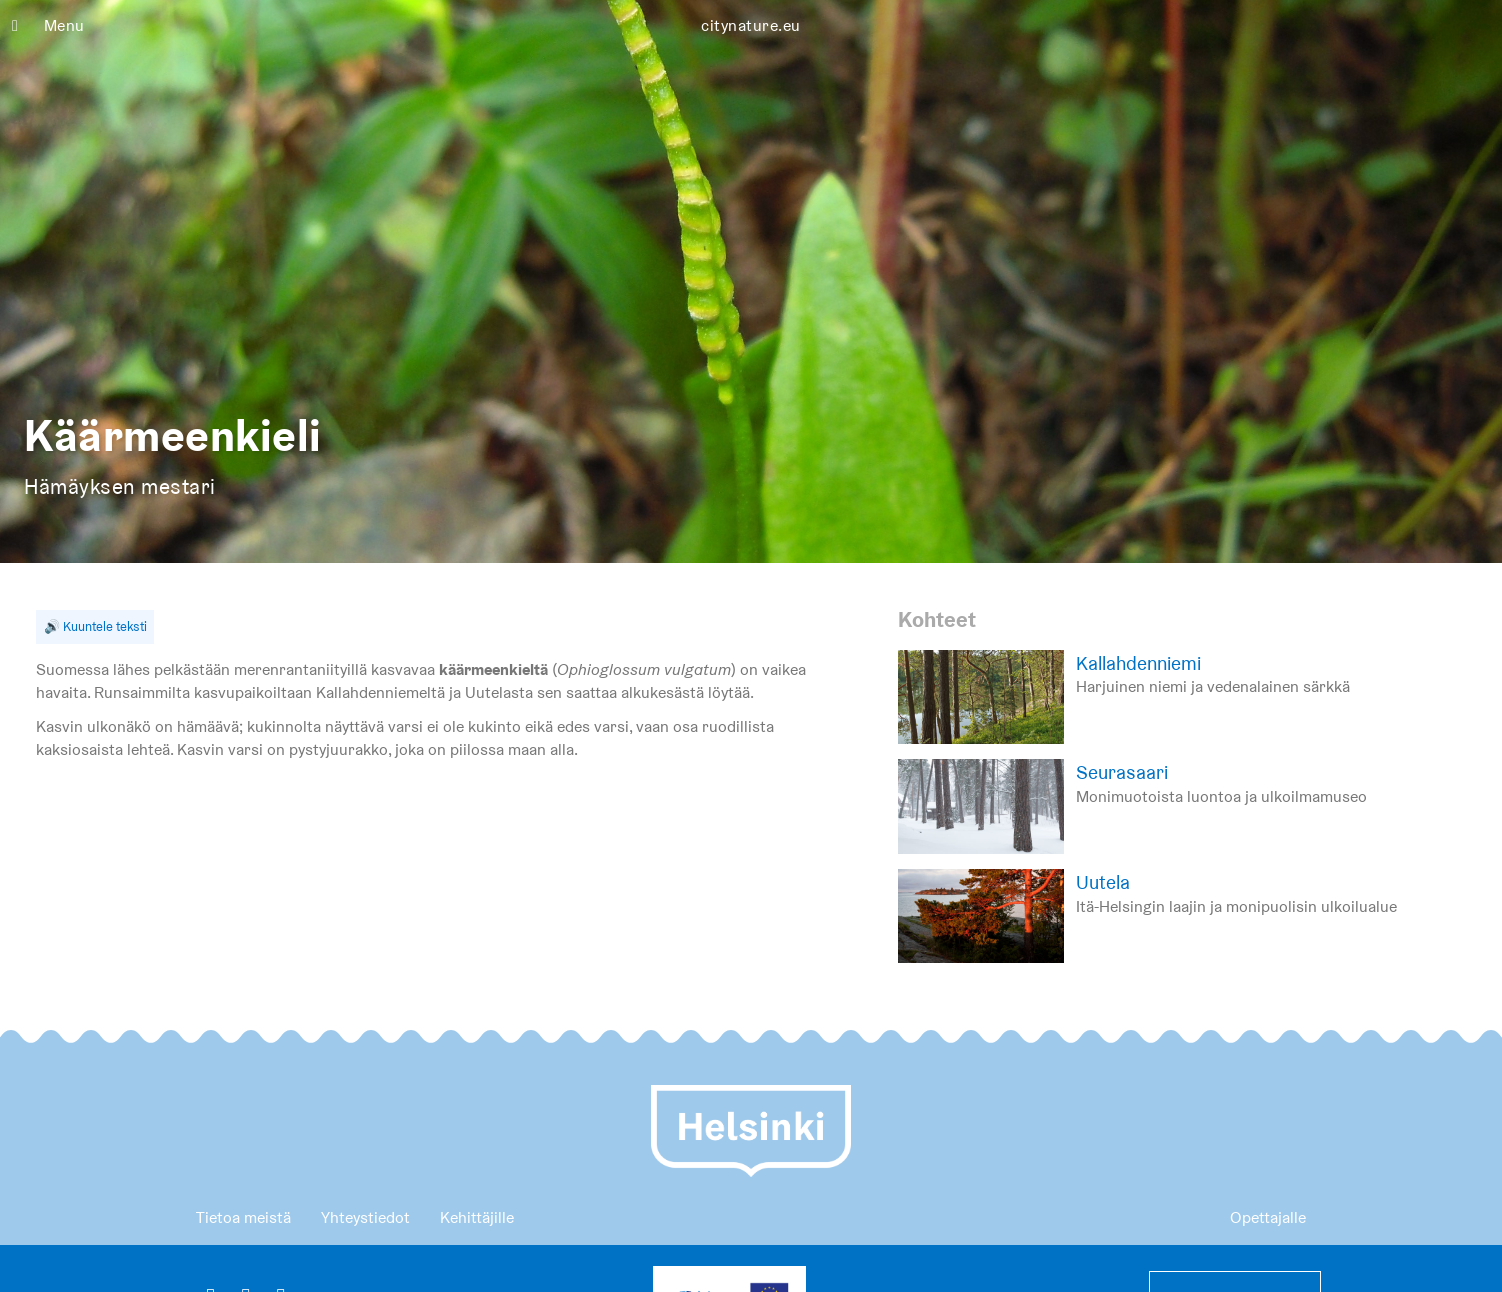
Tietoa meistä (243, 1217)
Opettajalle (1268, 1217)
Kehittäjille (477, 1217)
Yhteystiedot (365, 1217)
